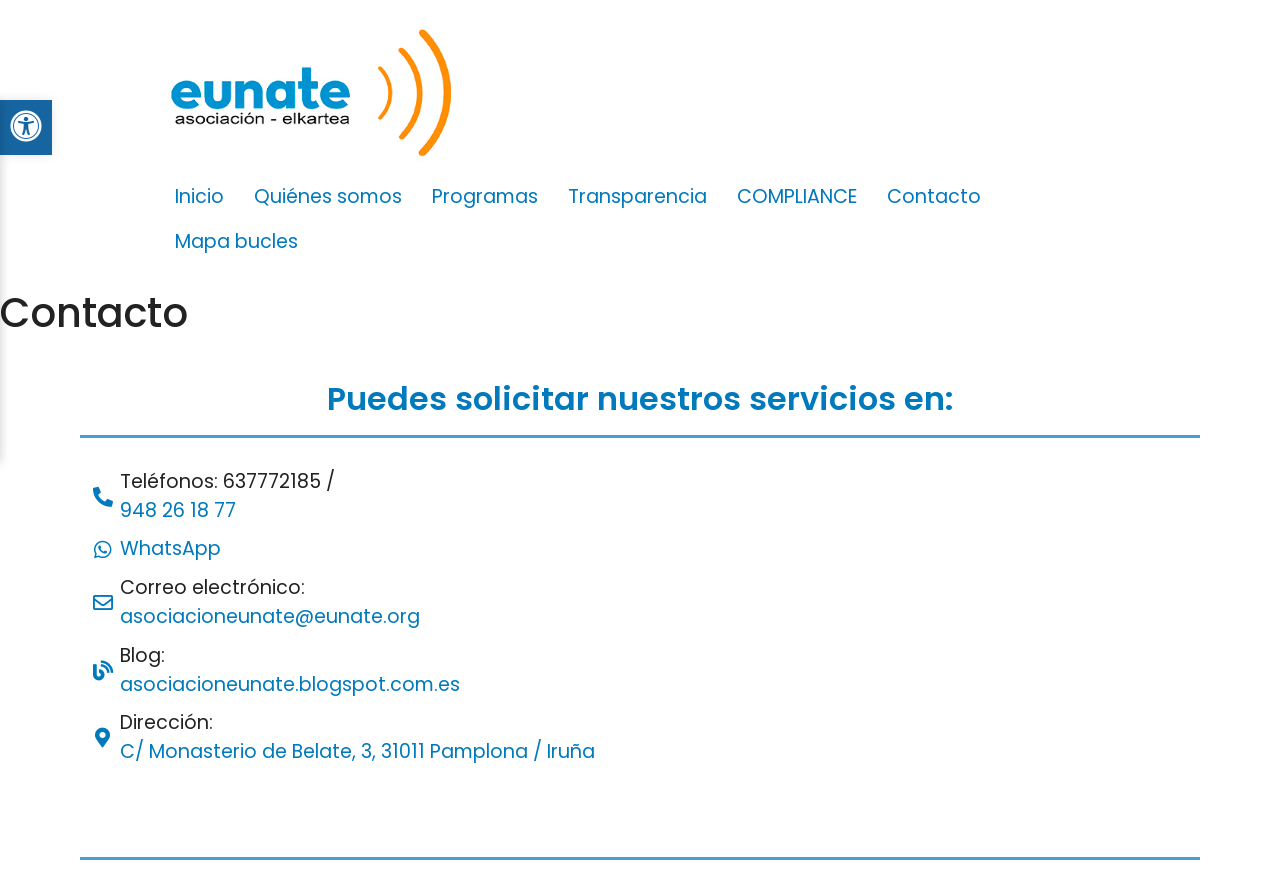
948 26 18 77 (178, 510)
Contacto (934, 196)
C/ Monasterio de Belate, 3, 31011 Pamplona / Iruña (357, 751)
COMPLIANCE (797, 196)
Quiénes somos (328, 196)
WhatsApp (170, 548)
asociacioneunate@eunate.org (270, 616)
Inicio (199, 196)
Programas (485, 196)
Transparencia (637, 196)
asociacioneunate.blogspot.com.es (290, 684)
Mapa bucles (236, 241)
